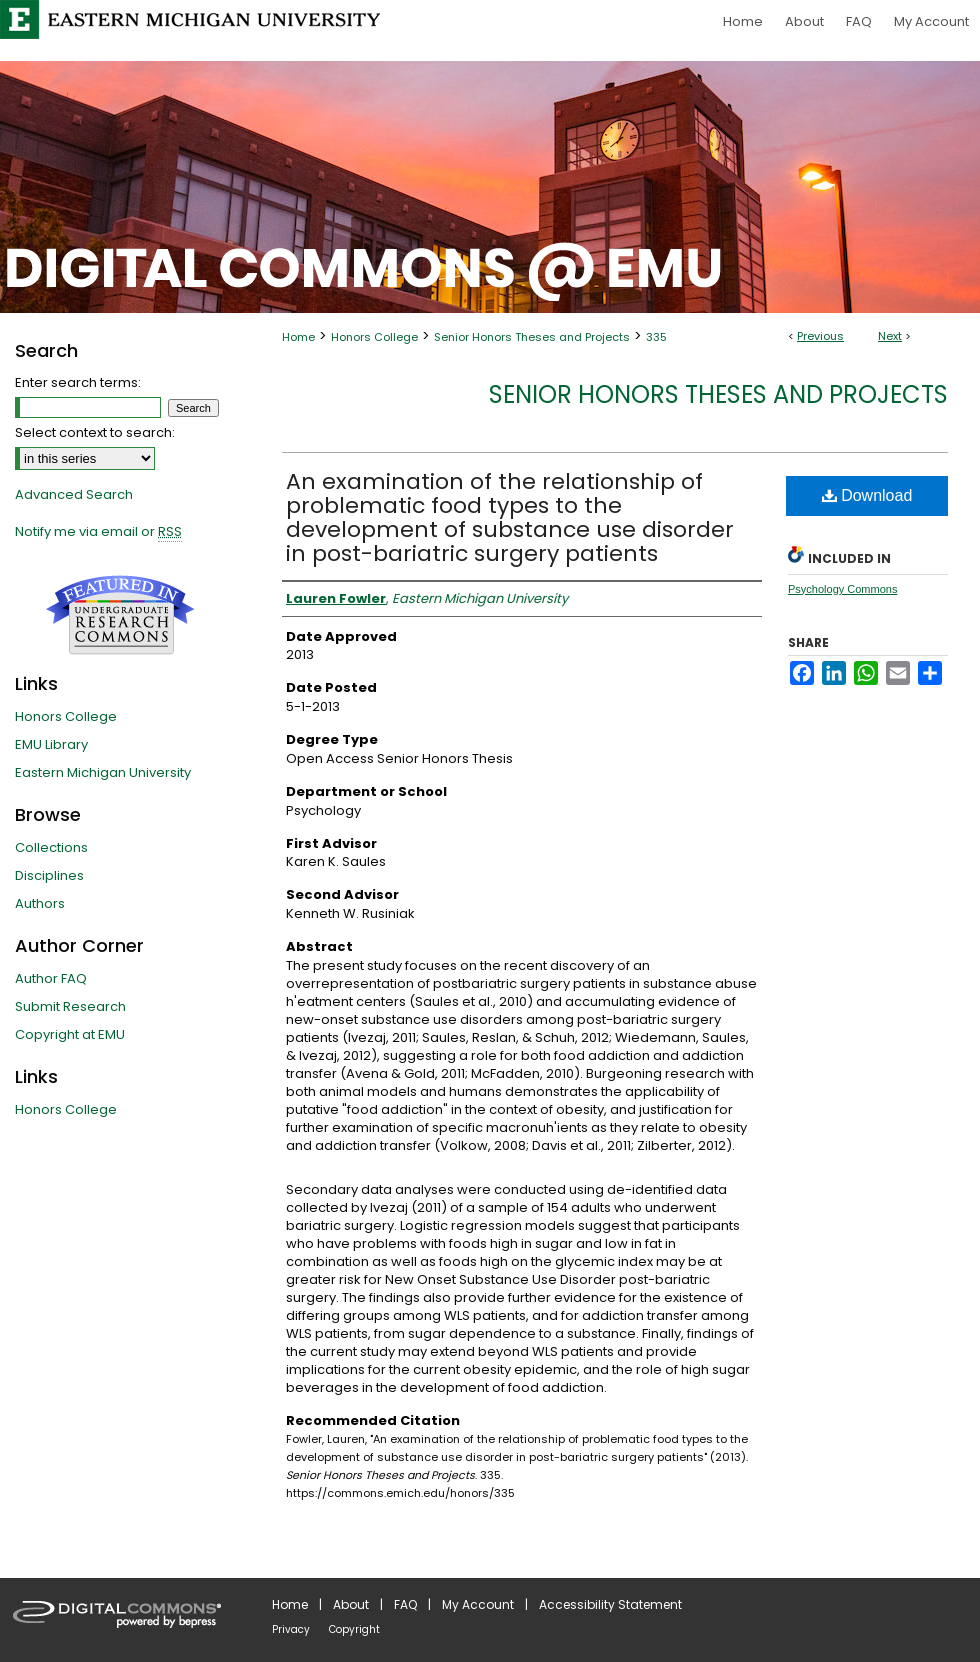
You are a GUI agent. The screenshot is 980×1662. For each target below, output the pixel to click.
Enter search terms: (78, 382)
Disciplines (49, 875)
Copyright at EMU (70, 1034)
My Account (478, 1604)
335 (656, 337)
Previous (820, 336)
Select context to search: (95, 432)
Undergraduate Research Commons (120, 615)
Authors (40, 903)
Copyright (354, 1629)
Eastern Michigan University (103, 772)
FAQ (405, 1604)
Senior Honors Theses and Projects (532, 337)
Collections (51, 847)
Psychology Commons (842, 589)
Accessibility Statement (610, 1604)
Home (298, 337)
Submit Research (70, 1006)
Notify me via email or (98, 532)
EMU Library (51, 744)
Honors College (374, 337)
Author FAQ (51, 978)
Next (890, 336)
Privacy (291, 1629)
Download (867, 495)
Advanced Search (74, 494)
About (351, 1604)
